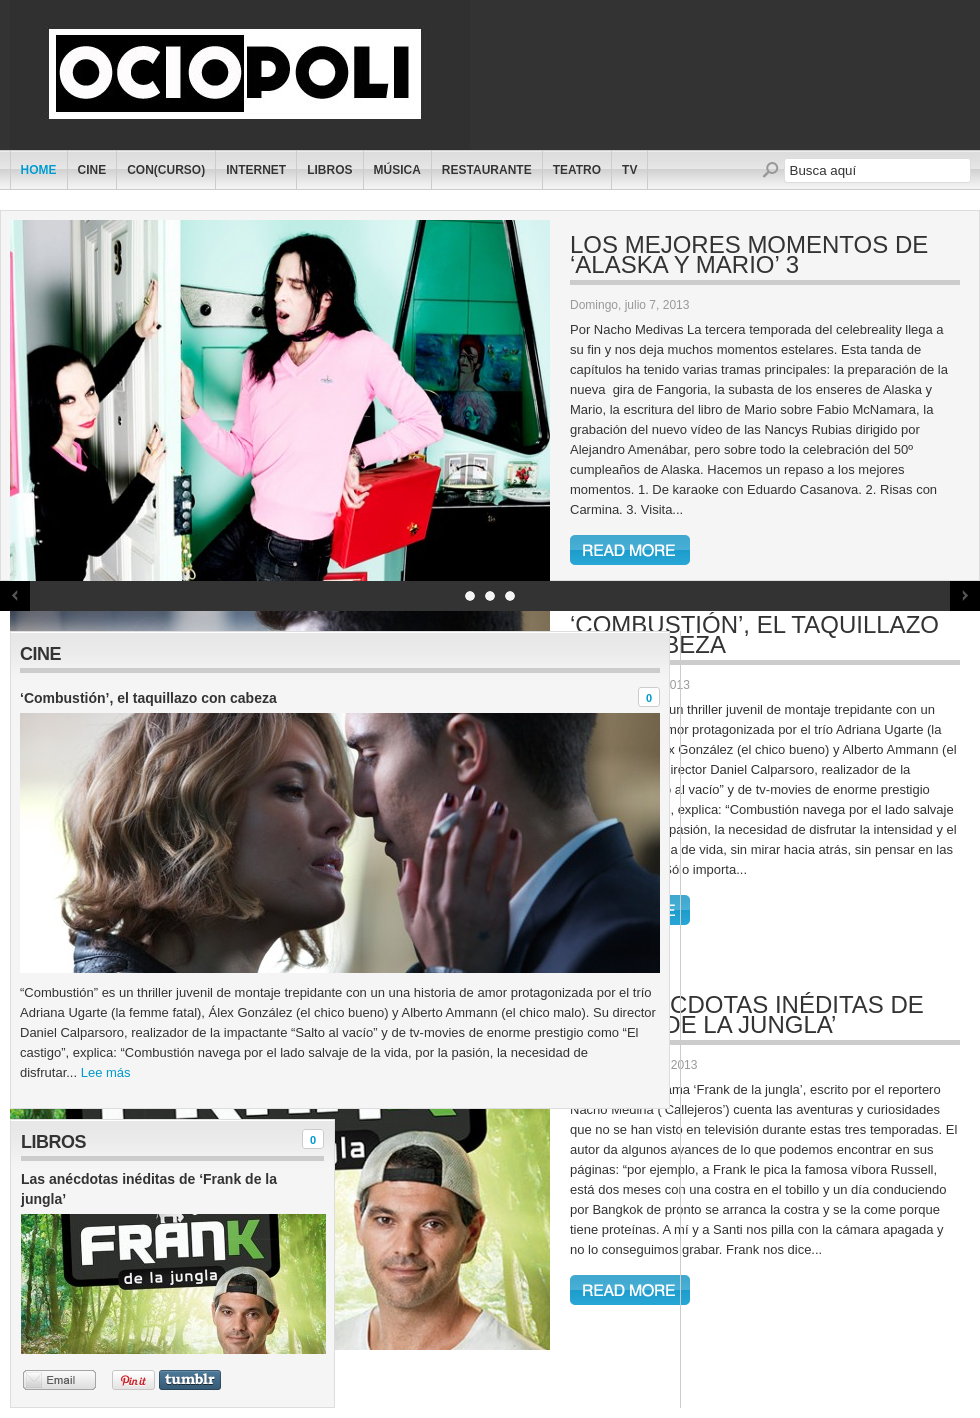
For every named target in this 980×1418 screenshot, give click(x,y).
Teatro (577, 170)
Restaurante (487, 170)
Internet (256, 170)
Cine (92, 170)
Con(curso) (166, 170)
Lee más (106, 1072)
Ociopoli (247, 75)
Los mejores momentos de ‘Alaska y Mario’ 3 (749, 254)
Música (397, 170)
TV (629, 170)
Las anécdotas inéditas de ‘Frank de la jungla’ (747, 1014)
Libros (329, 170)
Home (39, 170)
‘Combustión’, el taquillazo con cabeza (754, 634)
